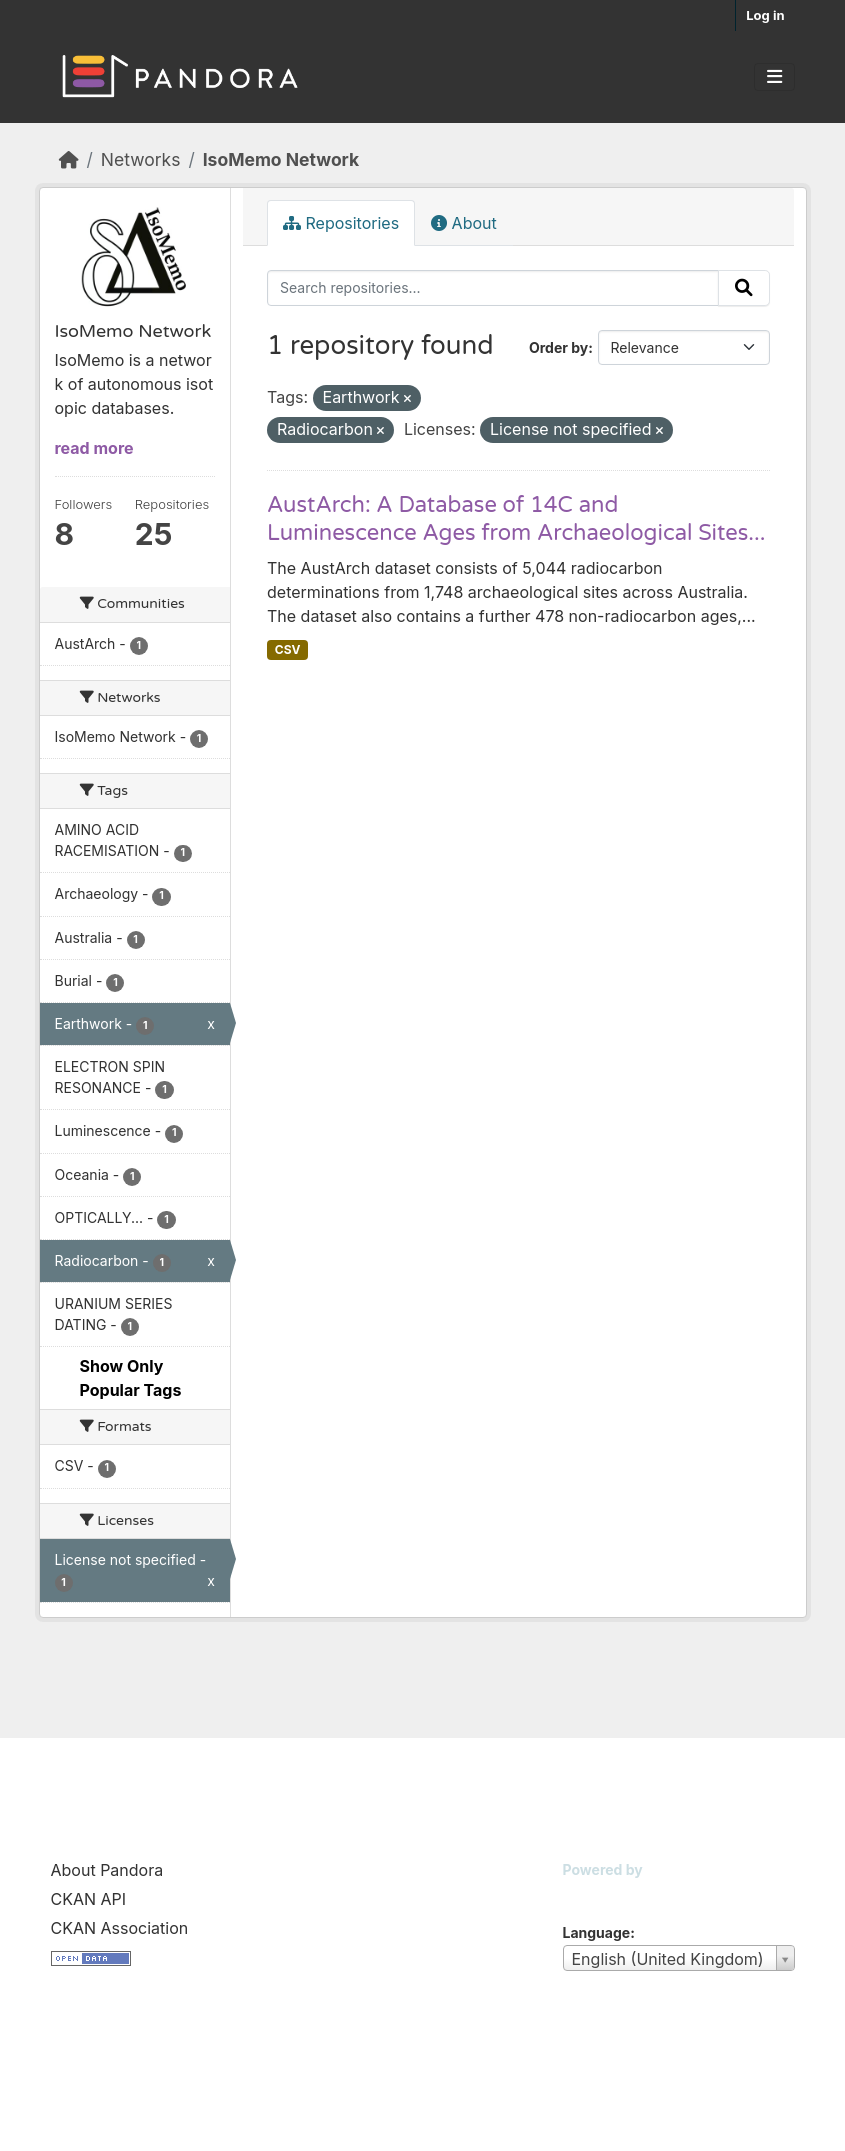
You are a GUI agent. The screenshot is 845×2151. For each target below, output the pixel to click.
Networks (141, 159)
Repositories (341, 223)
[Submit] (744, 288)
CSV (288, 649)
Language (597, 1932)
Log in (765, 15)
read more (94, 448)
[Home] (69, 159)
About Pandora (107, 1870)
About (464, 223)
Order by (558, 347)
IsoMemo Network (281, 159)
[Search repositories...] (493, 288)
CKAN (597, 1894)
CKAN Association (120, 1928)
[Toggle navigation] (774, 77)
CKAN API (89, 1899)
